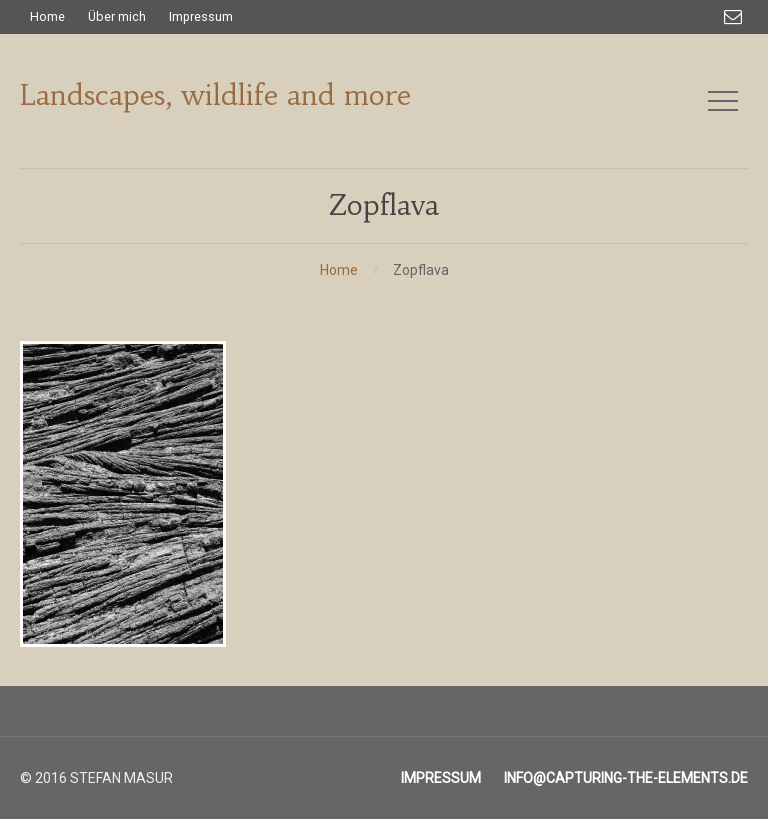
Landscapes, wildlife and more (215, 95)
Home (339, 270)
